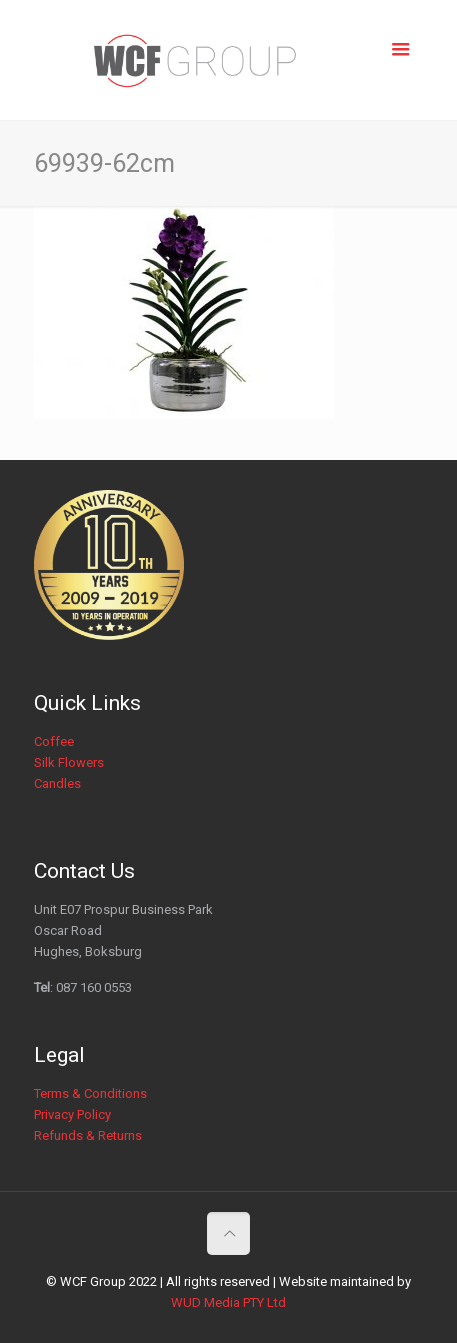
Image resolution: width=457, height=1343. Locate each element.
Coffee (54, 741)
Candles (57, 783)
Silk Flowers (69, 762)
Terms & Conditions (90, 1093)
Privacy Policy (72, 1114)
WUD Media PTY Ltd (228, 1302)
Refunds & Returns (88, 1135)
